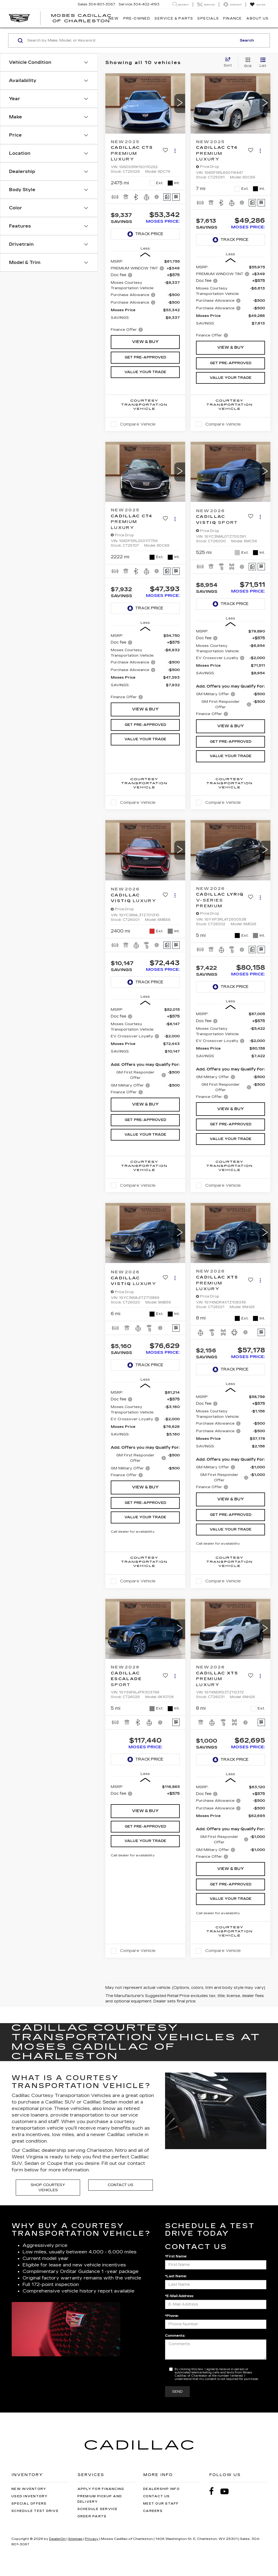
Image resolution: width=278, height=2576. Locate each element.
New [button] (114, 18)
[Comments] (167, 197)
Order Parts (92, 2516)
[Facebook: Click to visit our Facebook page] (214, 2491)
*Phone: (172, 2316)
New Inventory (28, 2489)
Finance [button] (232, 18)
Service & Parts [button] (173, 18)
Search (247, 40)
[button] (179, 103)
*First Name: (176, 2256)
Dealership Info (161, 2489)
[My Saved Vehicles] (257, 4)
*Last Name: (176, 2276)
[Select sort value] (229, 62)
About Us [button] (257, 18)
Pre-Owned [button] (136, 18)
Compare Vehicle (138, 424)
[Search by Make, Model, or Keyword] (131, 40)
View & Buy (145, 341)
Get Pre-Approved (145, 357)
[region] (145, 295)
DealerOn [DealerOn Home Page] (57, 2539)
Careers (153, 2511)
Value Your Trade (145, 372)
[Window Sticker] (176, 197)
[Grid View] (246, 62)
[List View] (262, 62)
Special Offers (29, 2503)
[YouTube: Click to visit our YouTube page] (227, 2491)
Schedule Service (97, 2509)
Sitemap (75, 2539)
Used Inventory (29, 2496)
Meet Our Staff (161, 2503)
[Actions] (175, 150)
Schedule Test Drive (35, 2511)
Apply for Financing (100, 2489)
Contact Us (120, 2185)
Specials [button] (208, 18)
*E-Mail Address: (179, 2296)
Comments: (175, 2336)
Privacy (92, 2539)
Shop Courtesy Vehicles (48, 2187)
